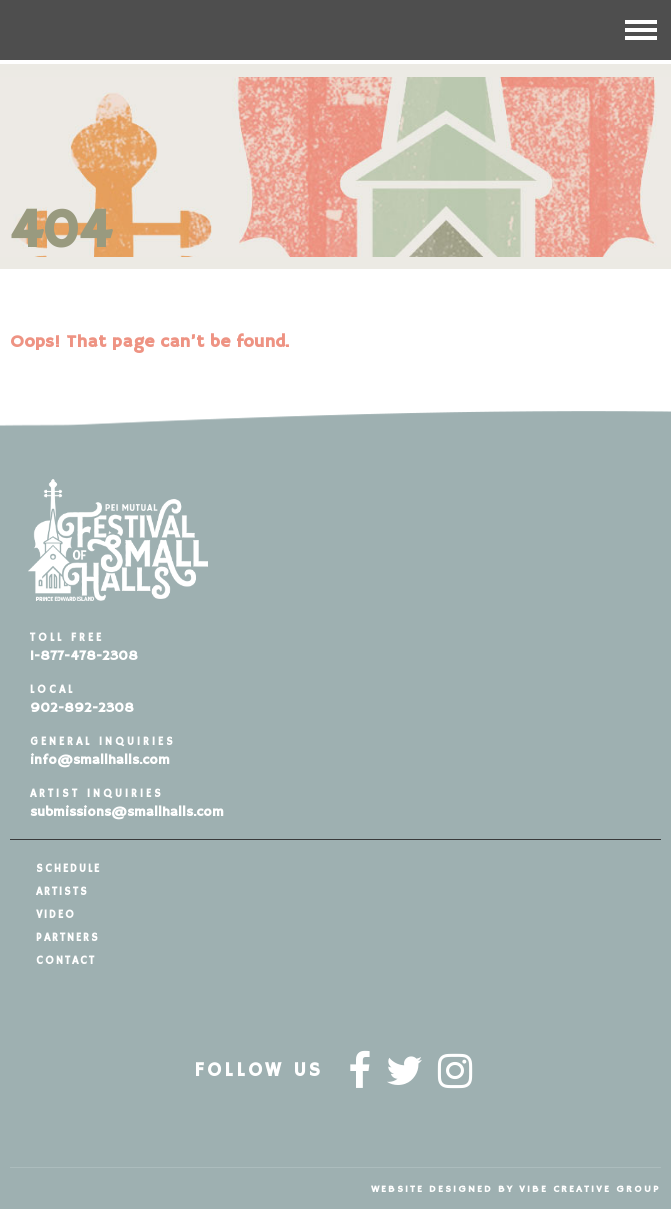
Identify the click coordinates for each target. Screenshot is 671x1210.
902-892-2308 (82, 708)
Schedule (68, 869)
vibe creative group (590, 1189)
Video (56, 915)
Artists (62, 892)
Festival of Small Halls (140, 30)
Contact (66, 961)
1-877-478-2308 (84, 656)
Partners (68, 938)
